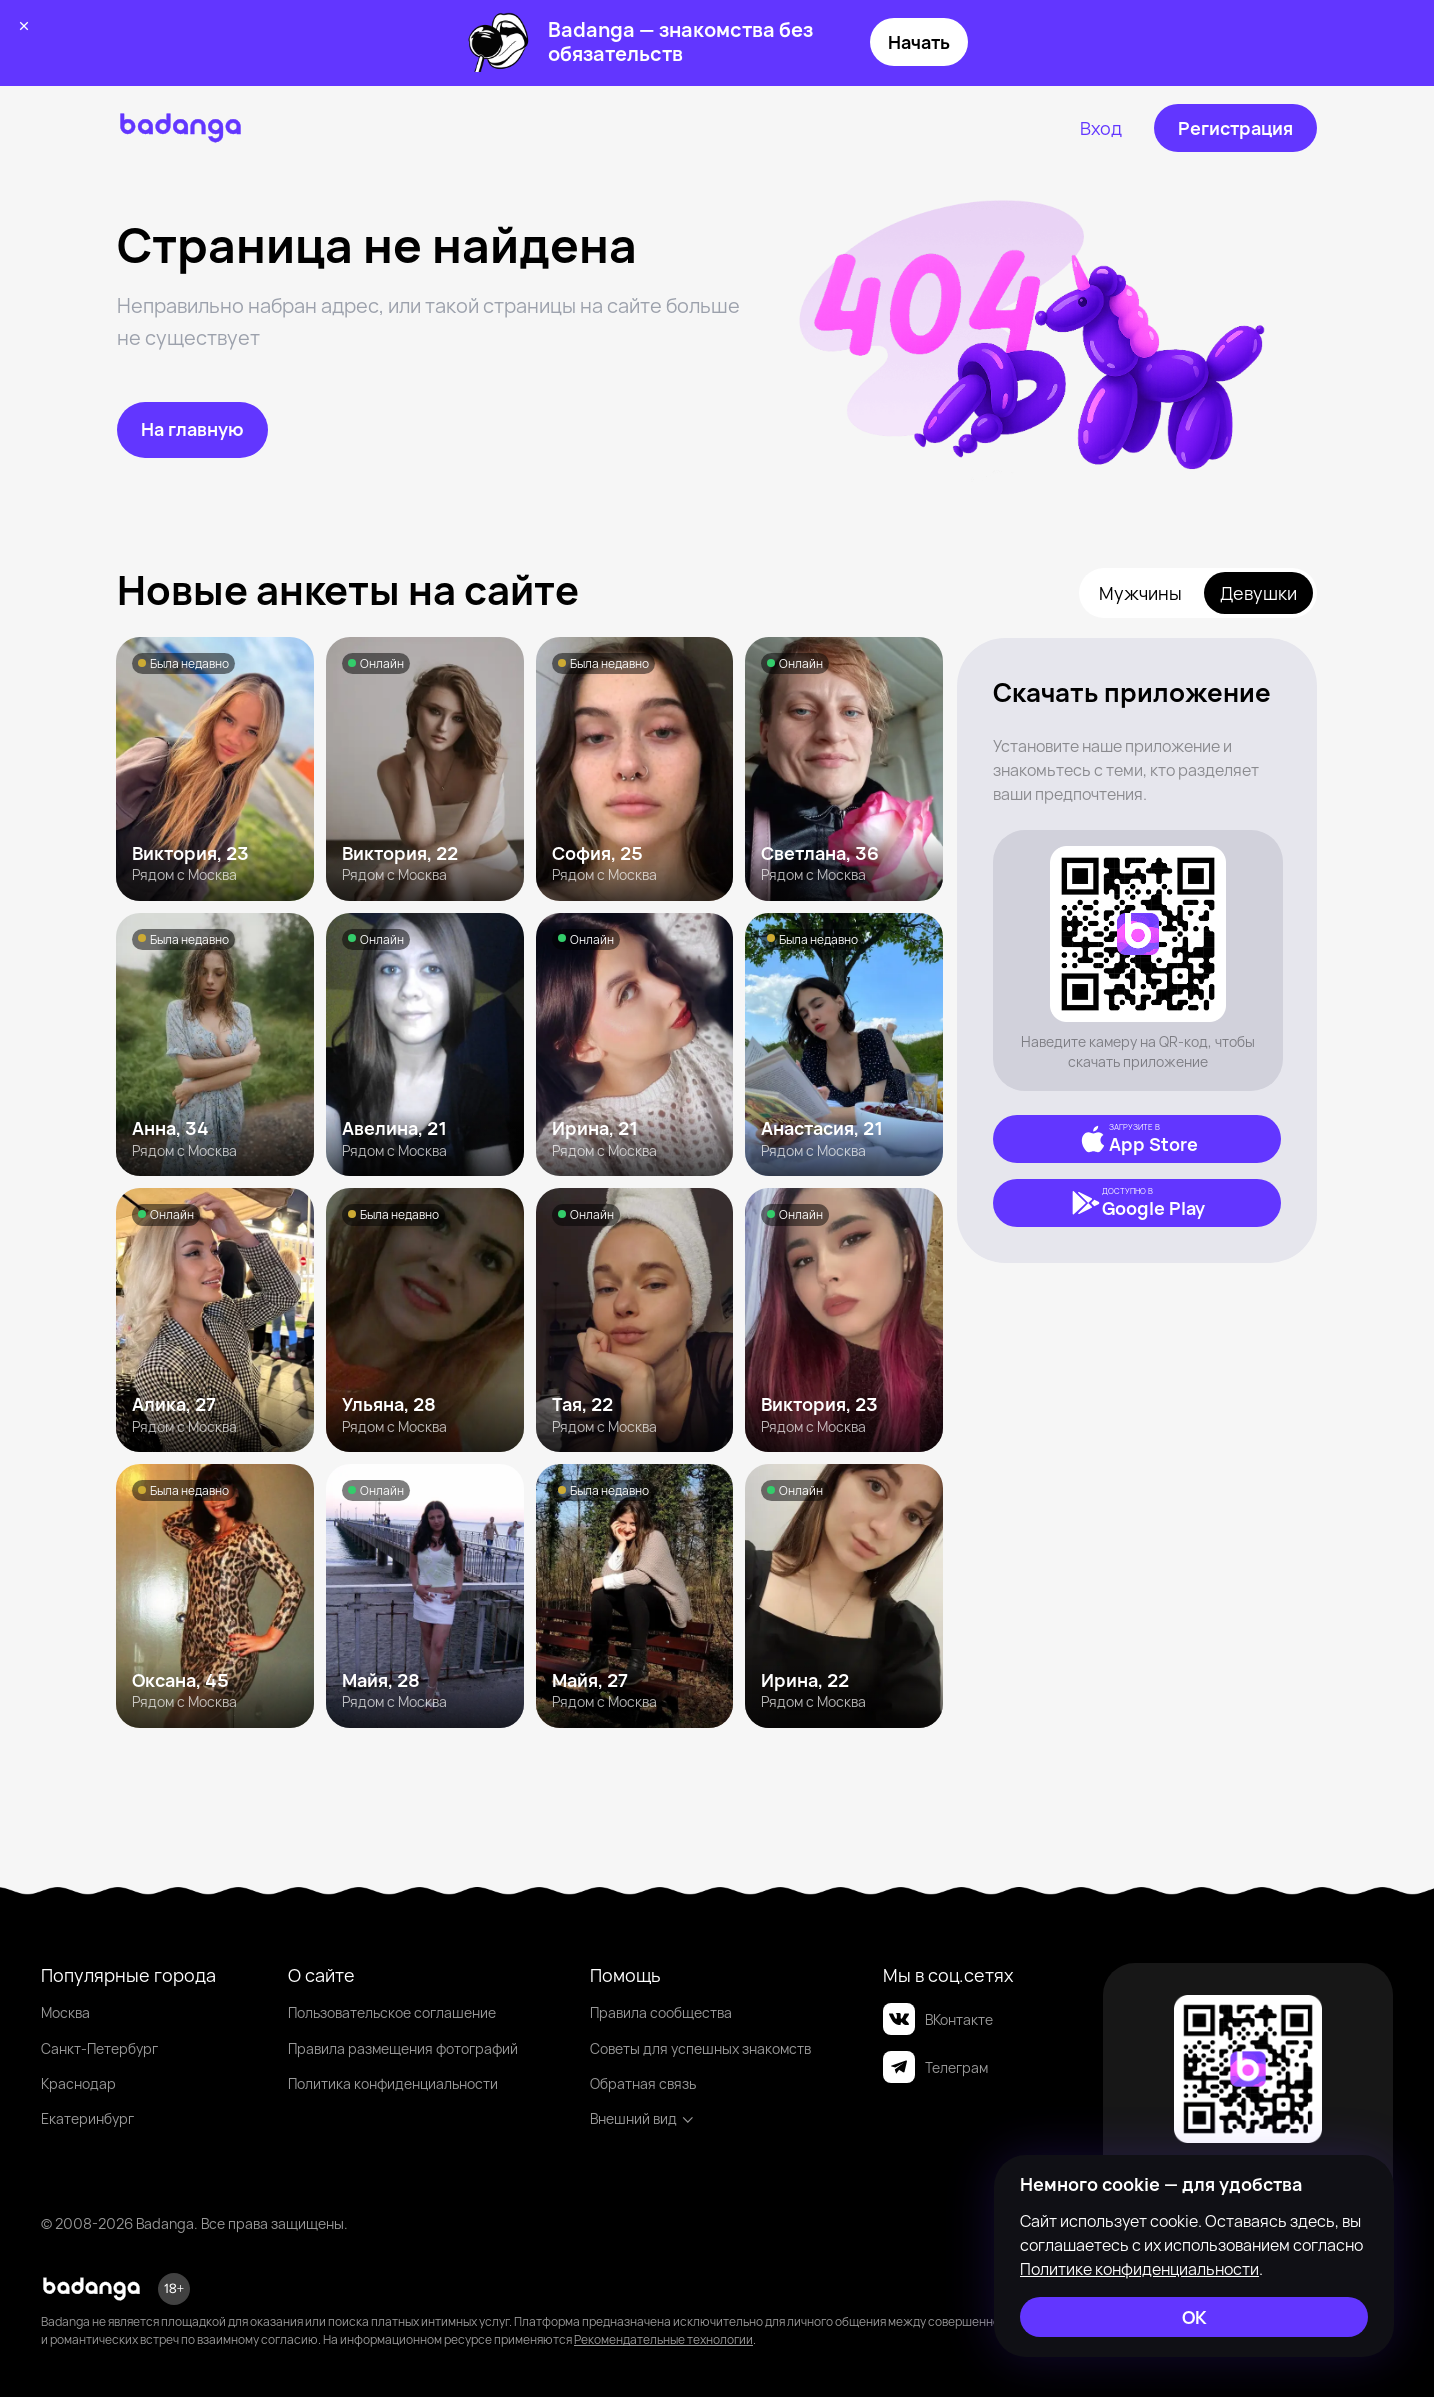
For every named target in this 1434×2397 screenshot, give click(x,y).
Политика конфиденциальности (393, 2083)
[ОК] (1194, 2317)
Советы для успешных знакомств (700, 2048)
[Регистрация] (1235, 128)
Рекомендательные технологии (663, 2339)
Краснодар (78, 2083)
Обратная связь (643, 2083)
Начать (919, 42)
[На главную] (192, 430)
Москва (65, 2012)
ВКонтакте (938, 2019)
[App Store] (1137, 1139)
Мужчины (1140, 593)
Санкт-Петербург (99, 2048)
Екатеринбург (87, 2118)
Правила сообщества (661, 2012)
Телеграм (935, 2067)
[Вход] (1101, 128)
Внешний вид (642, 2118)
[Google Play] (1137, 1203)
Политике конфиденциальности (1139, 2269)
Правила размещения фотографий (403, 2048)
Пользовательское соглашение (392, 2012)
